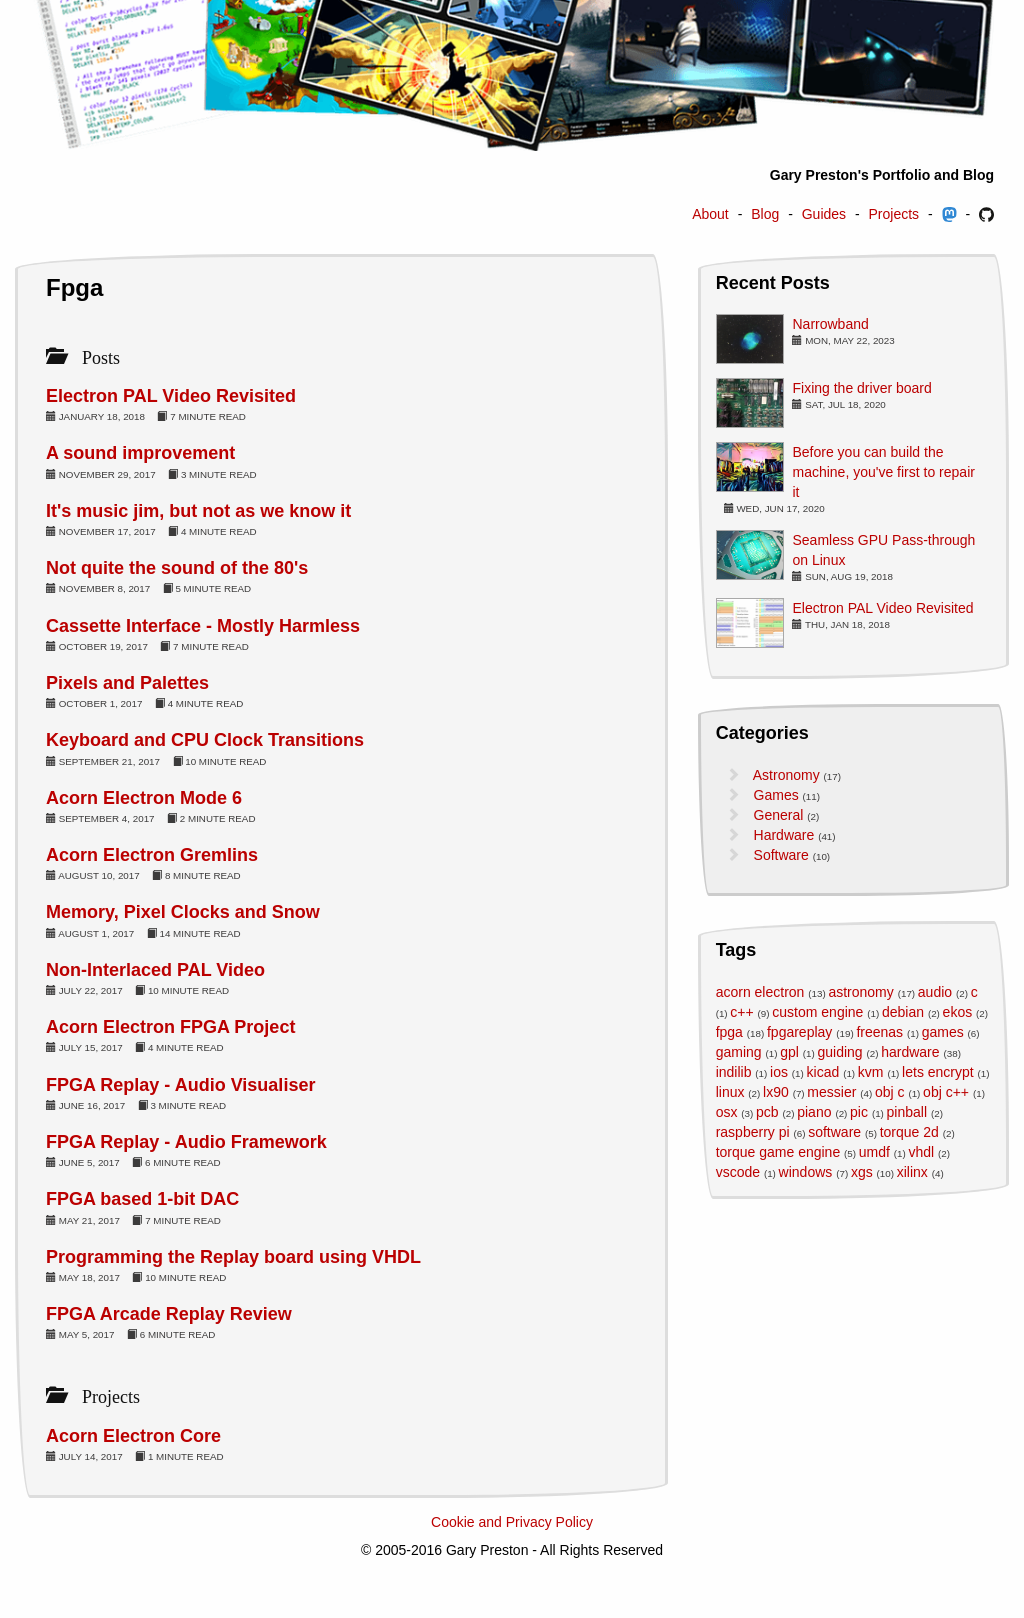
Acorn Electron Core (133, 1436)
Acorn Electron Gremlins (152, 855)
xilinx (912, 1172)
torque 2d (909, 1132)
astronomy (860, 992)
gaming (739, 1052)
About (710, 214)
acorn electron (760, 992)
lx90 (776, 1092)
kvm (871, 1072)
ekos (958, 1012)
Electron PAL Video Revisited (171, 396)
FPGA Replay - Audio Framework (186, 1142)
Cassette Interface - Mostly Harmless (203, 626)
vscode (738, 1172)
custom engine (817, 1012)
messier (831, 1092)
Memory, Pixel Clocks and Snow (183, 912)
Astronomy (786, 775)
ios (779, 1072)
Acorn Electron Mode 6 (144, 798)
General (779, 815)
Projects (894, 214)
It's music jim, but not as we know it (198, 511)
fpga (729, 1032)
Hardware (784, 835)
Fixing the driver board (861, 388)
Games (776, 795)
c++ (741, 1012)
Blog (765, 214)
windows (806, 1172)
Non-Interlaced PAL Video (155, 970)
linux (730, 1092)
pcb (767, 1112)
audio (935, 992)
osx (727, 1112)
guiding (839, 1052)
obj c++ (946, 1092)
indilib (734, 1072)
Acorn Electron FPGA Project (170, 1027)
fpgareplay (799, 1032)
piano (814, 1112)
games (943, 1032)
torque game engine (778, 1152)
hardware (910, 1052)
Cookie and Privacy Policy (512, 1522)
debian (903, 1012)
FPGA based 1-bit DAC (142, 1199)
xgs (862, 1172)
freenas (879, 1032)
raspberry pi (753, 1132)
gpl (789, 1052)
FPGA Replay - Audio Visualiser (180, 1085)
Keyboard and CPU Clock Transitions (205, 740)
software (834, 1132)
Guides (824, 214)
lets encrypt (938, 1072)
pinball (907, 1112)
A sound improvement (140, 453)
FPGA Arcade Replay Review (169, 1314)
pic (859, 1112)
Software (781, 855)
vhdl (922, 1152)
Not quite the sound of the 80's (177, 568)
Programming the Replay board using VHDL (233, 1257)
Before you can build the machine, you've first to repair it (883, 472)
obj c (890, 1092)
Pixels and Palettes (127, 683)
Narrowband (830, 324)
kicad (823, 1072)
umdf (874, 1152)
